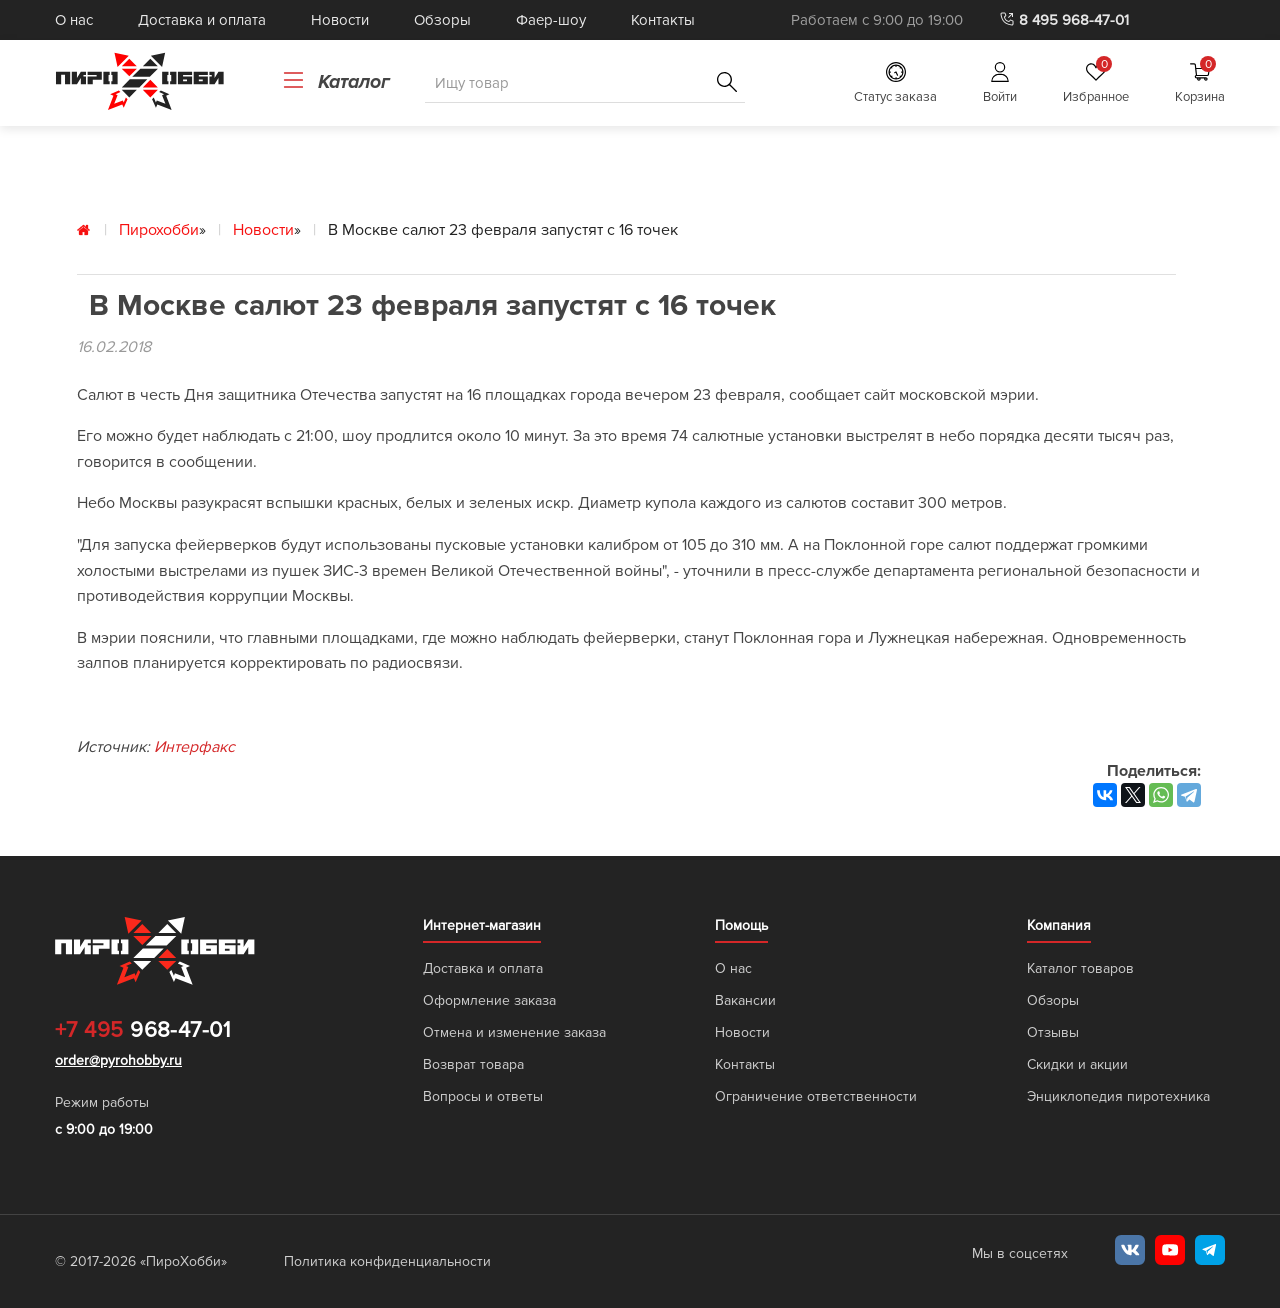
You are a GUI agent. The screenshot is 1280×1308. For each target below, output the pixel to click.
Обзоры (442, 20)
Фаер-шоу (551, 20)
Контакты (663, 20)
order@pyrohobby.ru (118, 1060)
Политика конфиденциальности (387, 1261)
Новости (340, 20)
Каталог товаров (1080, 968)
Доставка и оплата (202, 20)
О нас (74, 20)
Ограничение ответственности (816, 1096)
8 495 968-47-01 (1064, 20)
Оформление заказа (489, 1000)
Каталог (336, 82)
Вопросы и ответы (483, 1096)
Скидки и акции (1077, 1064)
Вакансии (745, 1000)
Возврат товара (473, 1064)
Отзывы (1053, 1032)
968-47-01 (142, 1031)
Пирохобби (159, 230)
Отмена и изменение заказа (514, 1032)
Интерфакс (194, 747)
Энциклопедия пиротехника (1118, 1096)
